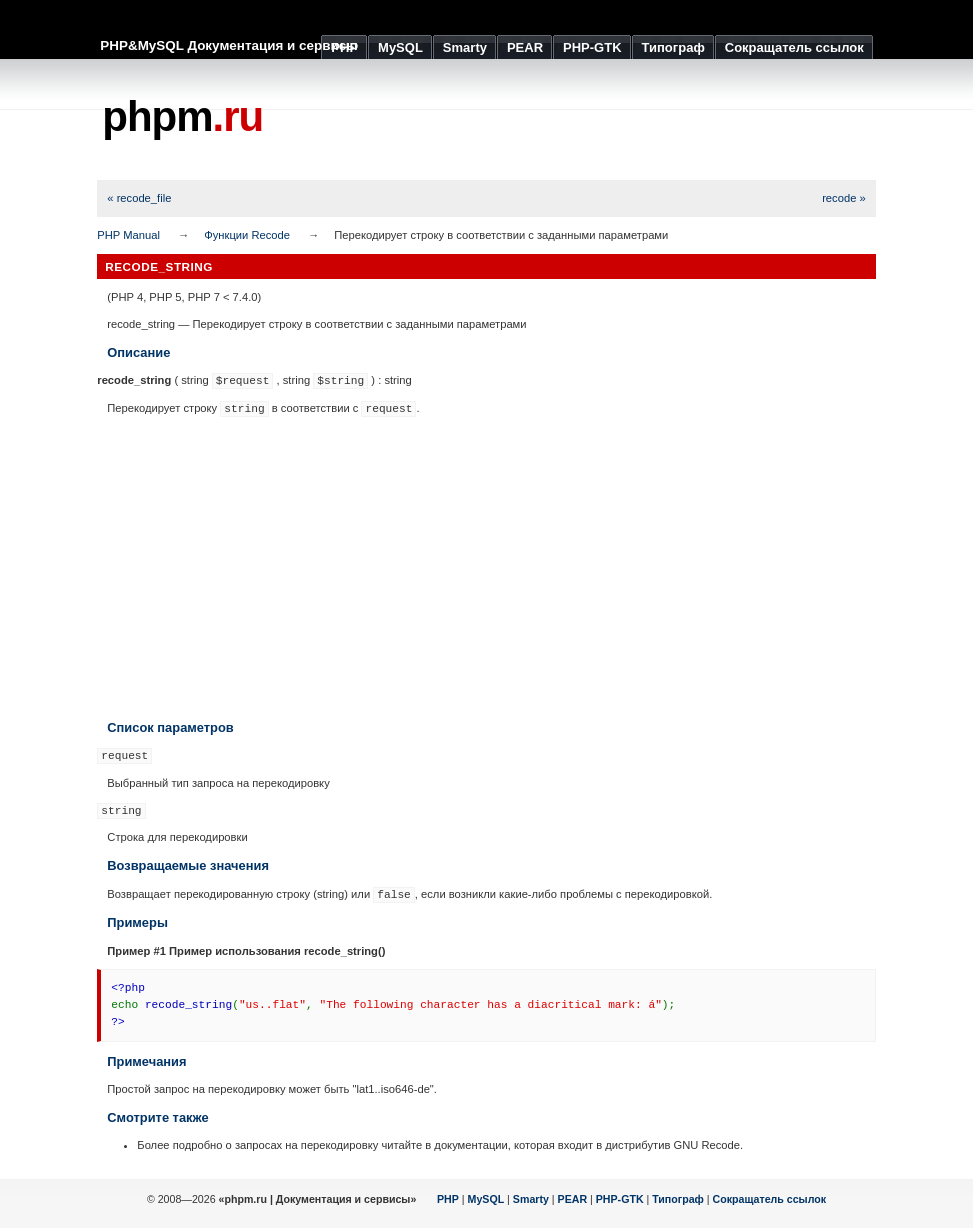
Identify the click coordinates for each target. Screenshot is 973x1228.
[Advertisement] (512, 120)
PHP (448, 1199)
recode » (844, 198)
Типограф (678, 1199)
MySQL (486, 1199)
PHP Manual (128, 235)
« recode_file (139, 198)
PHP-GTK (620, 1199)
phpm (182, 116)
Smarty (531, 1199)
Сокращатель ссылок (770, 1199)
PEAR (573, 1199)
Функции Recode (247, 235)
